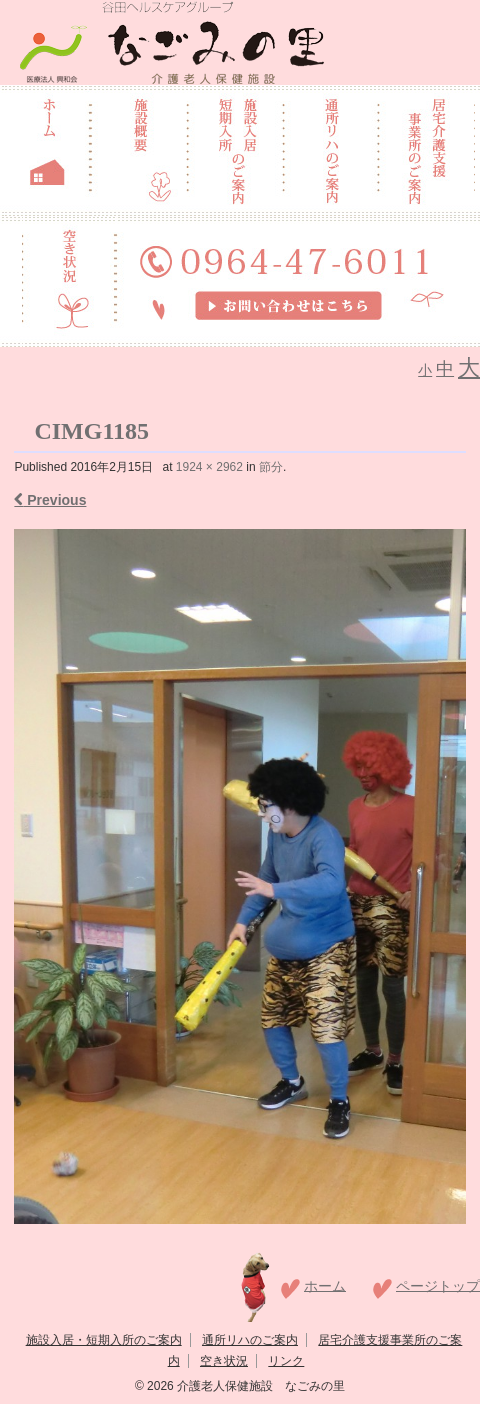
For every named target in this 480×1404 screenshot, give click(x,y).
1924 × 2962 (209, 467)
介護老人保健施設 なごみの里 (259, 1386)
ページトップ (438, 1285)
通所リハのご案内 (250, 1340)
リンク (286, 1361)
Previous (50, 500)
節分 (271, 467)
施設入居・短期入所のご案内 (104, 1340)
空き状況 (224, 1361)
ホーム (325, 1285)
